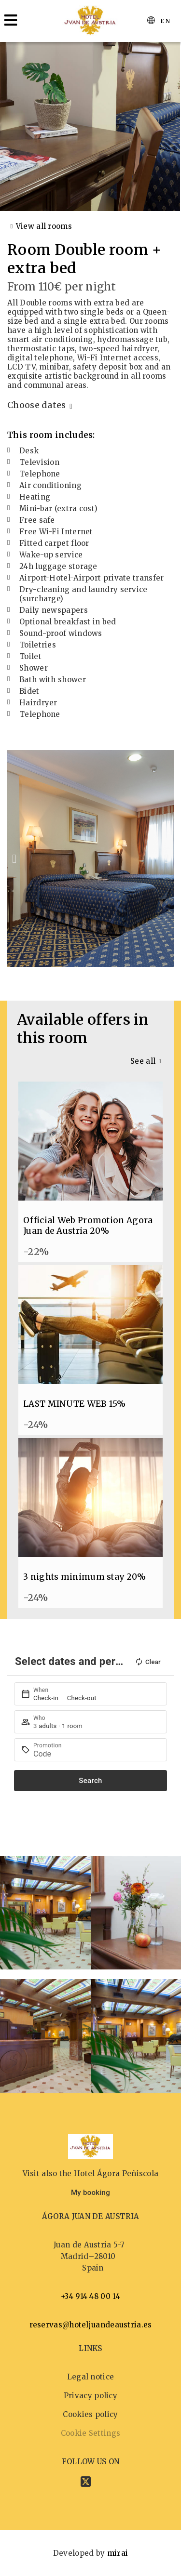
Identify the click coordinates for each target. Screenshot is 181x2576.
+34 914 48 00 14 (90, 2296)
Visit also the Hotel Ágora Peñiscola (91, 2173)
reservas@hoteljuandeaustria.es (90, 2324)
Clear (148, 1661)
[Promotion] (95, 1753)
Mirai (117, 2553)
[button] (14, 859)
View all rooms (44, 226)
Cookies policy (90, 2414)
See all (142, 1061)
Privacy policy (90, 2395)
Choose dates (36, 404)
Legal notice (90, 2376)
